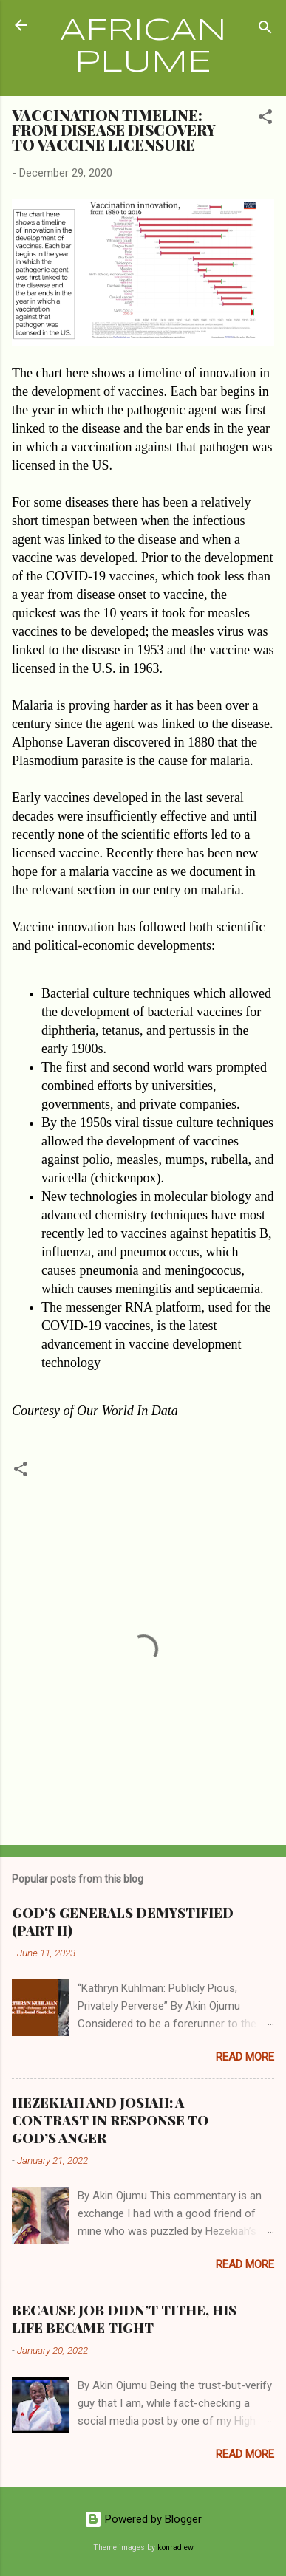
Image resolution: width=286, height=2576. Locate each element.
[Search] (265, 29)
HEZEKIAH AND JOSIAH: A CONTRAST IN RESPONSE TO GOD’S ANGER (110, 2120)
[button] (265, 119)
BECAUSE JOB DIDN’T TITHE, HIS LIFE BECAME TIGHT (124, 2319)
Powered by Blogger (143, 2519)
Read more (245, 2056)
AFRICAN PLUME (143, 47)
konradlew (175, 2547)
